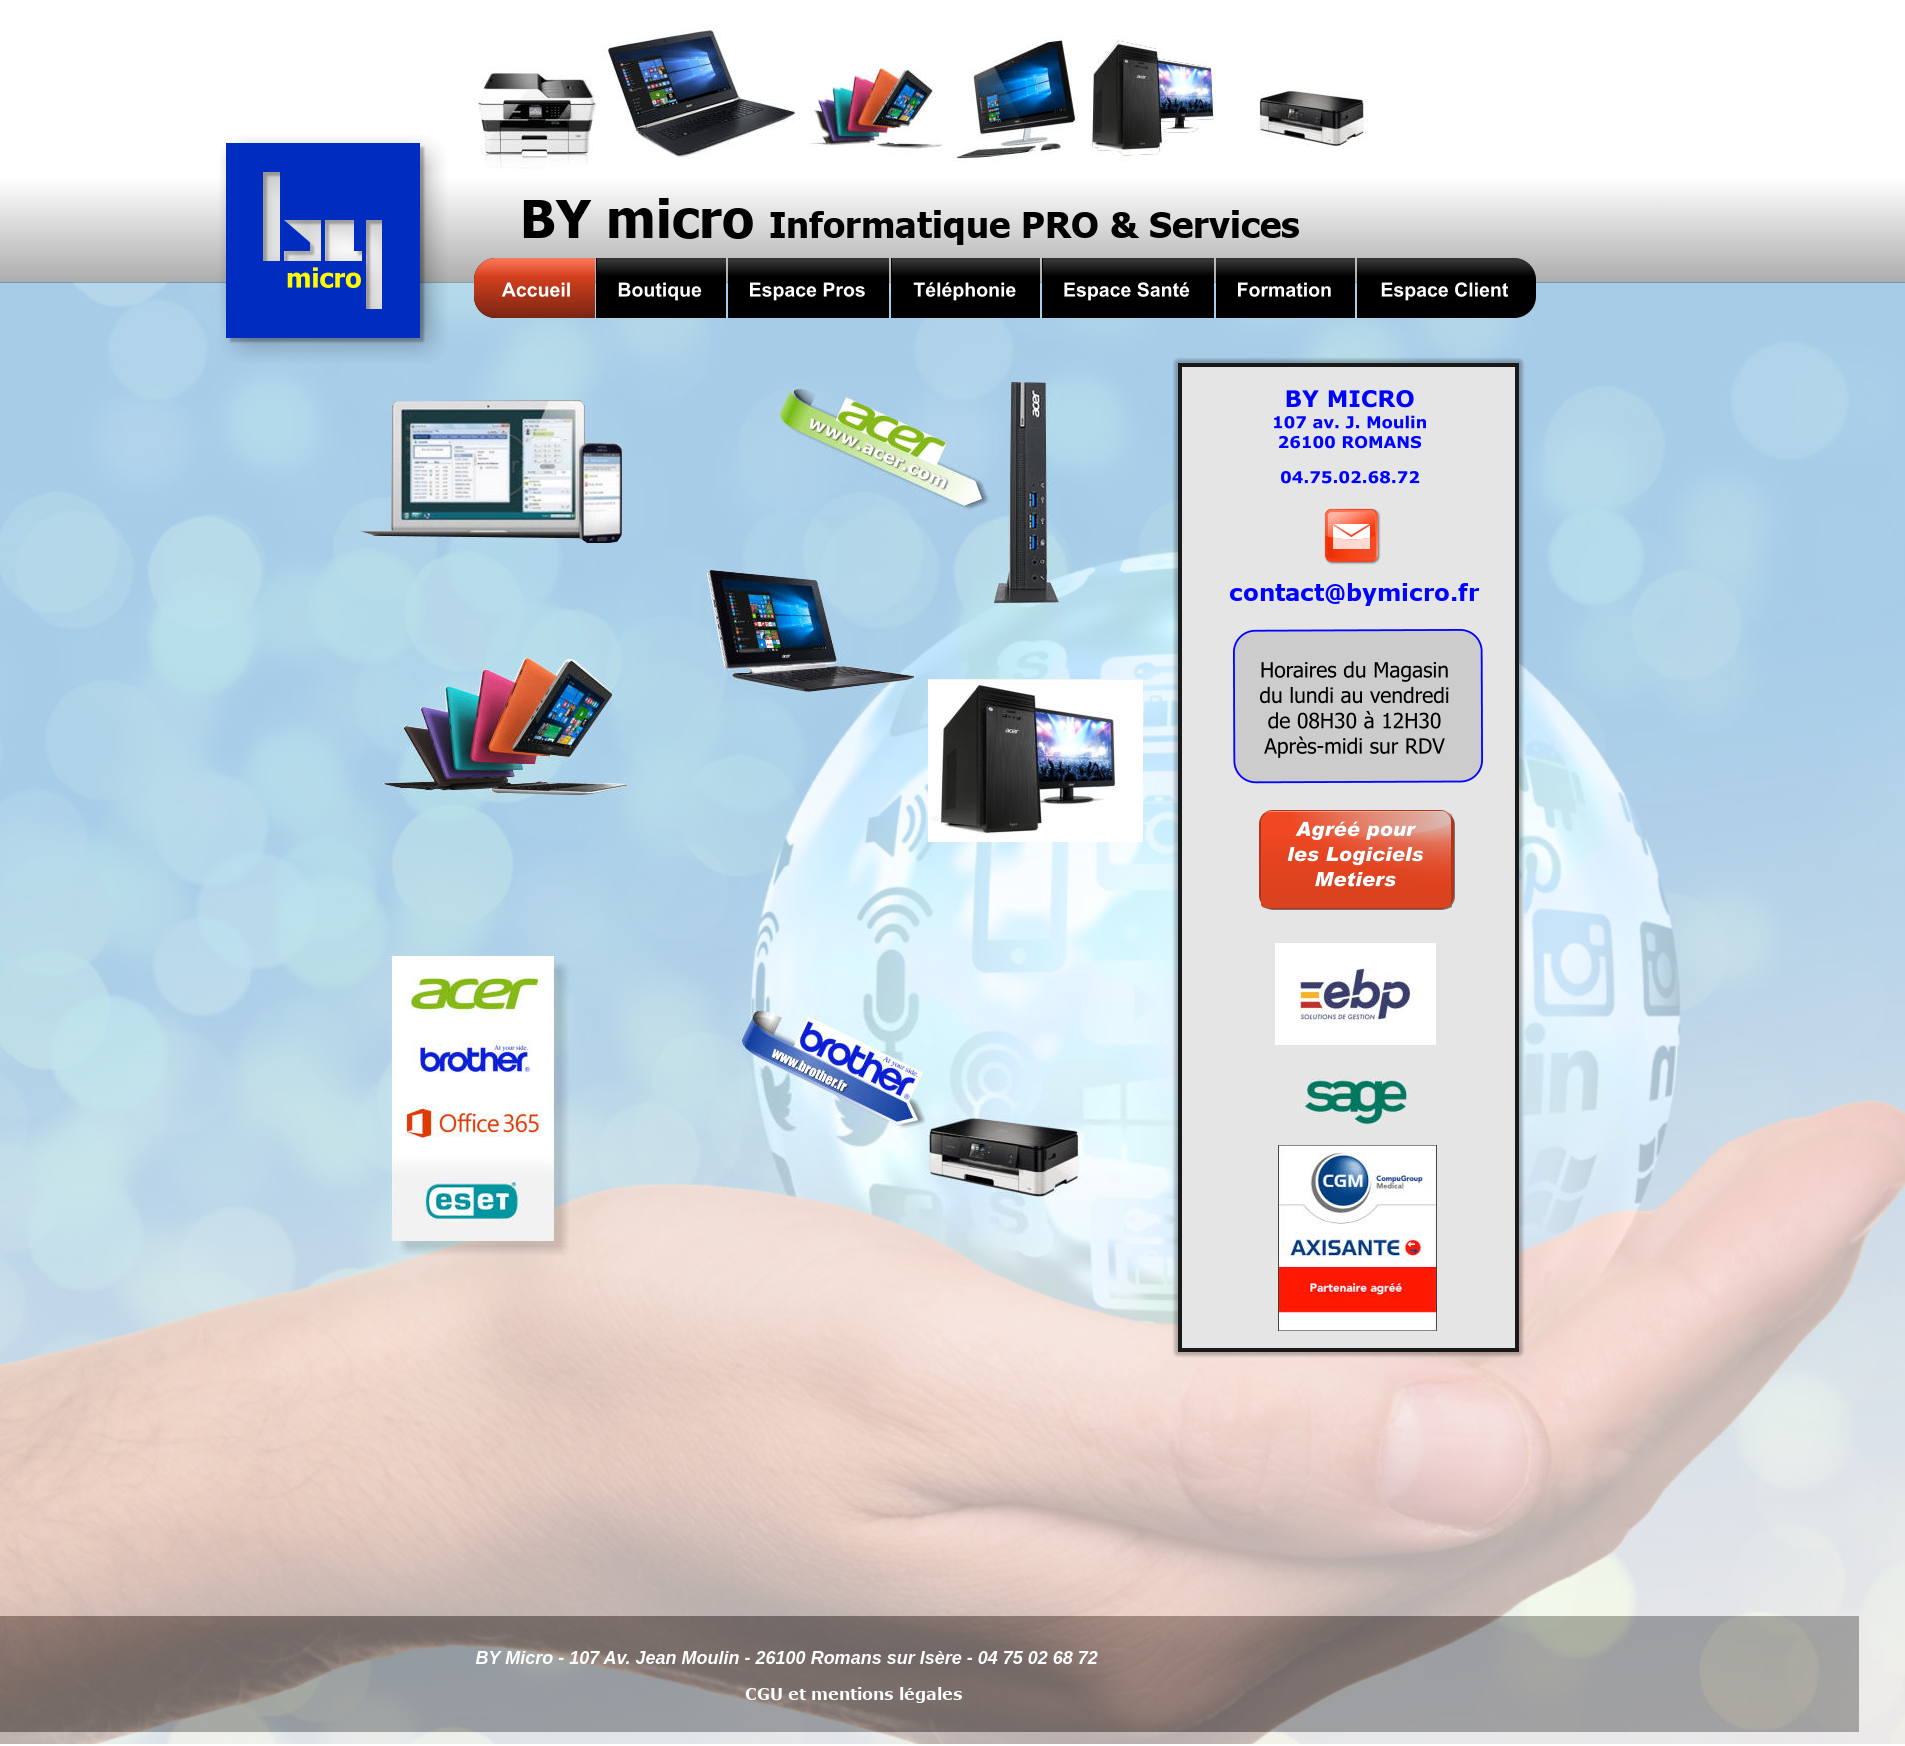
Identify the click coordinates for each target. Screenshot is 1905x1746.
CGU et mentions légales (854, 1694)
